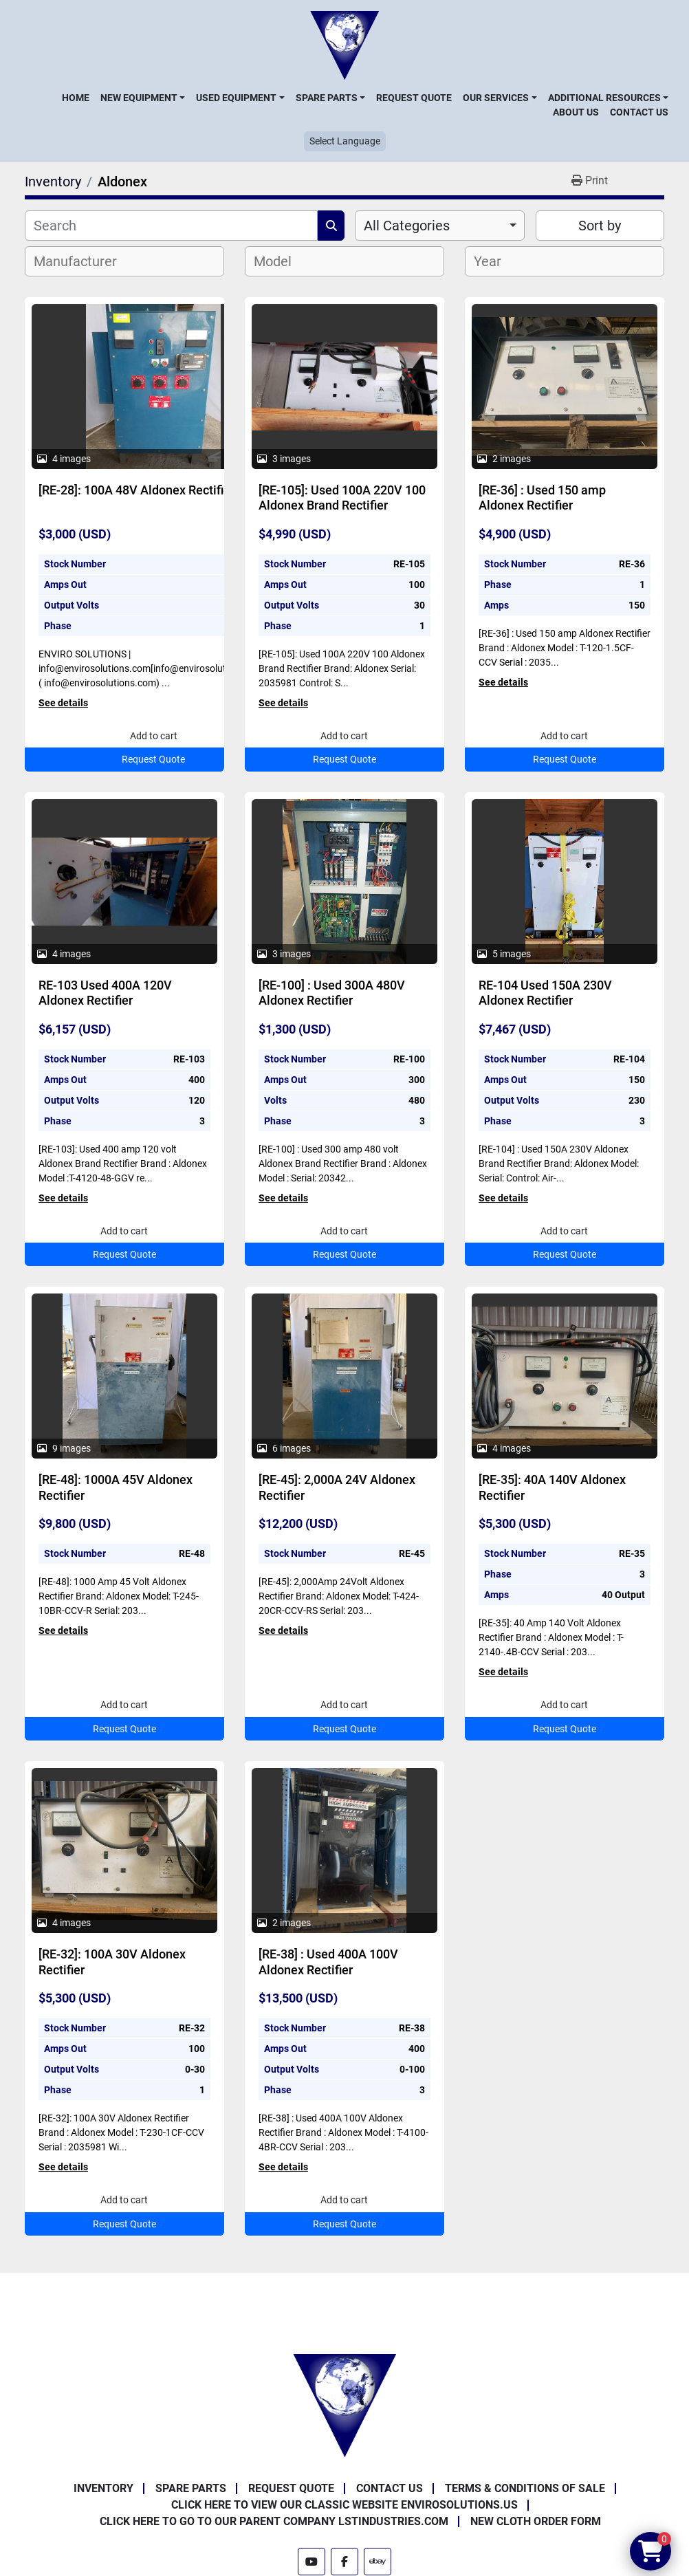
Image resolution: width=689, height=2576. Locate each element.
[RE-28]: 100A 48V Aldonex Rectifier (136, 490)
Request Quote (414, 97)
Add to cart (153, 735)
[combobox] (440, 225)
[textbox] (83, 261)
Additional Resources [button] (604, 97)
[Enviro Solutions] (344, 2404)
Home (75, 97)
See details (63, 702)
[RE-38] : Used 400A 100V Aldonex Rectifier (328, 1962)
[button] (142, 98)
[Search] (171, 225)
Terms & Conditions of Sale (525, 2488)
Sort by (599, 225)
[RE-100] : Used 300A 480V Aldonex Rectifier (332, 993)
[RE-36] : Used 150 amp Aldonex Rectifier (542, 498)
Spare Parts (327, 97)
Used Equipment (236, 97)
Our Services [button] (496, 97)
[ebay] (377, 2561)
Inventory (103, 2488)
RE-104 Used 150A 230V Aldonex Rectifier (545, 993)
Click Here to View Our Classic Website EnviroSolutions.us (344, 2504)
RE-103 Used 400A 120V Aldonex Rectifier (105, 993)
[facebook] (344, 2561)
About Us (576, 112)
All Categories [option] (407, 225)
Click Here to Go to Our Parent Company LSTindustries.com (274, 2521)
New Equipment (138, 97)
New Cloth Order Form (535, 2521)
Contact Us (639, 112)
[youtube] (311, 2561)
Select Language (344, 140)
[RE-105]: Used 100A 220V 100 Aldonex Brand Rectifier (342, 498)
